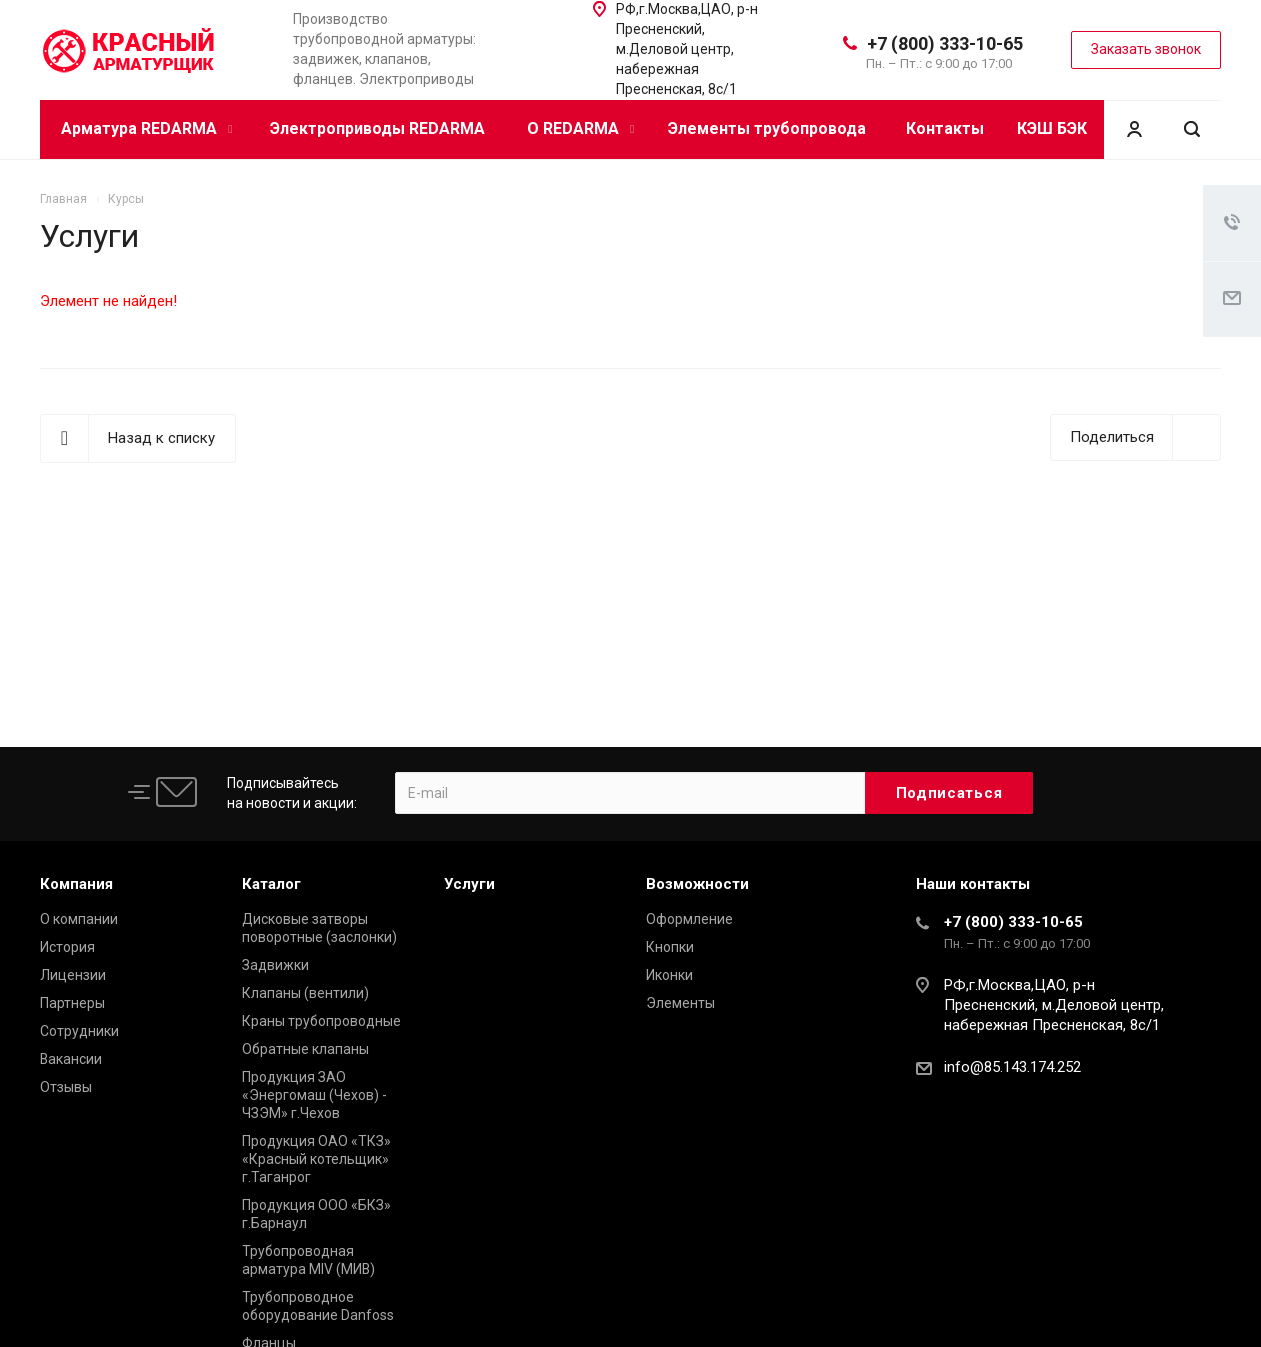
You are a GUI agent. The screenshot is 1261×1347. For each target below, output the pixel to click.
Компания (76, 884)
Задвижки (275, 965)
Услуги (469, 884)
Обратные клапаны (305, 1049)
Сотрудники (79, 1031)
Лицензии (73, 975)
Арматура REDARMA (146, 128)
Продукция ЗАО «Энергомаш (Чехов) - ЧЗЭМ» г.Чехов (314, 1095)
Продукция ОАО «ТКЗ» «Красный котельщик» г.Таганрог (316, 1159)
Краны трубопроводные (321, 1021)
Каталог (271, 884)
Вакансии (71, 1059)
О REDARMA (580, 128)
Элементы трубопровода (767, 128)
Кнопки (670, 947)
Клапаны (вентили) (305, 993)
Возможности (697, 884)
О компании (79, 919)
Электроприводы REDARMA (377, 128)
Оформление (689, 919)
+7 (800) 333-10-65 (945, 43)
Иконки (669, 975)
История (67, 947)
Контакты (945, 128)
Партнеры (72, 1003)
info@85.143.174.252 (1012, 1067)
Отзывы (66, 1087)
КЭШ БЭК (1052, 128)
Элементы (680, 1003)
